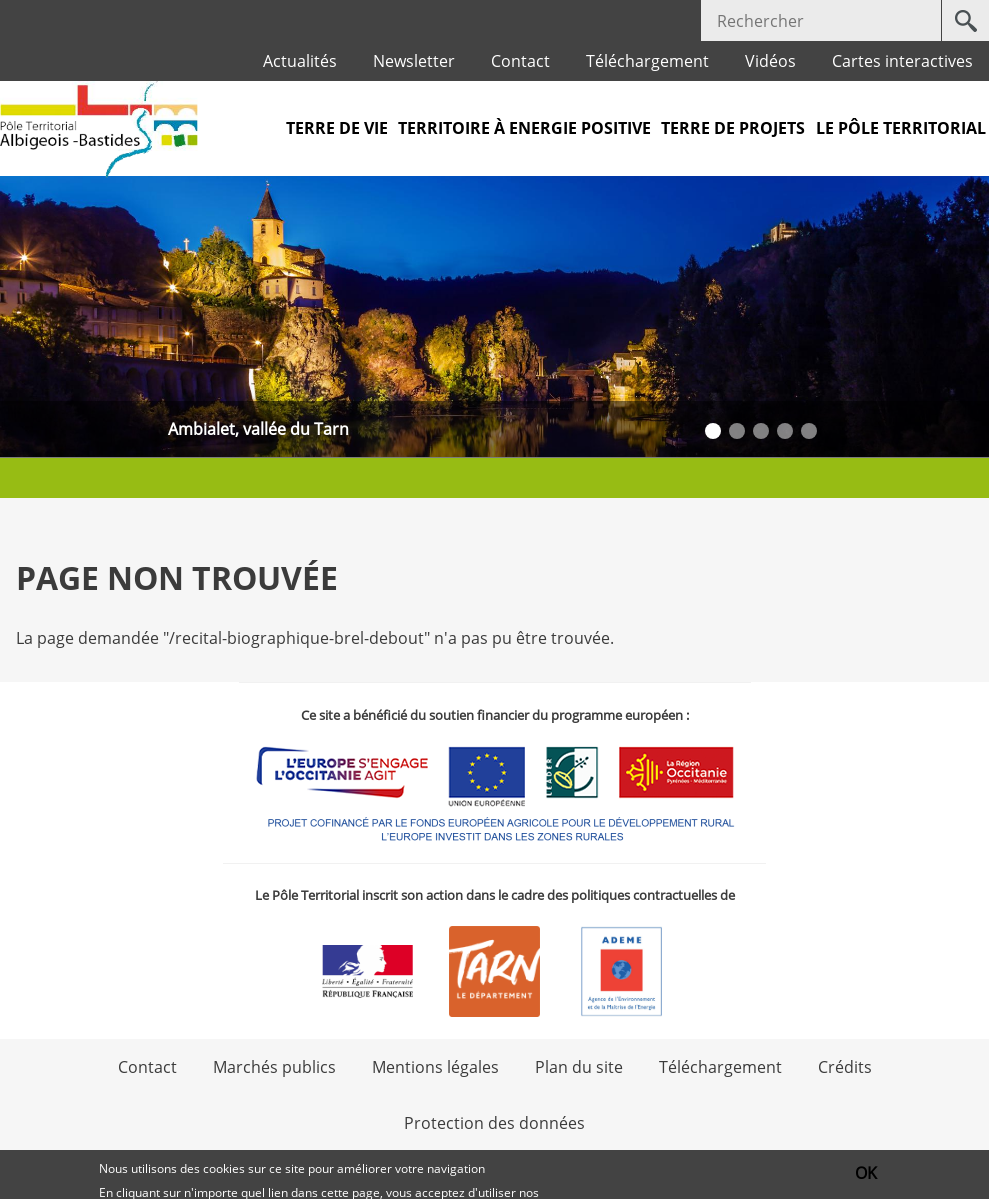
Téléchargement (647, 61)
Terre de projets (733, 128)
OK (866, 1175)
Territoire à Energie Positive (524, 128)
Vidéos (770, 61)
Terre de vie (337, 128)
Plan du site (579, 1067)
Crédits (845, 1067)
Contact (520, 61)
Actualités (300, 61)
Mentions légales (435, 1067)
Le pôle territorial (901, 128)
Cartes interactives (902, 61)
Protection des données (494, 1123)
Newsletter (414, 61)
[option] (494, 316)
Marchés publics (274, 1067)
